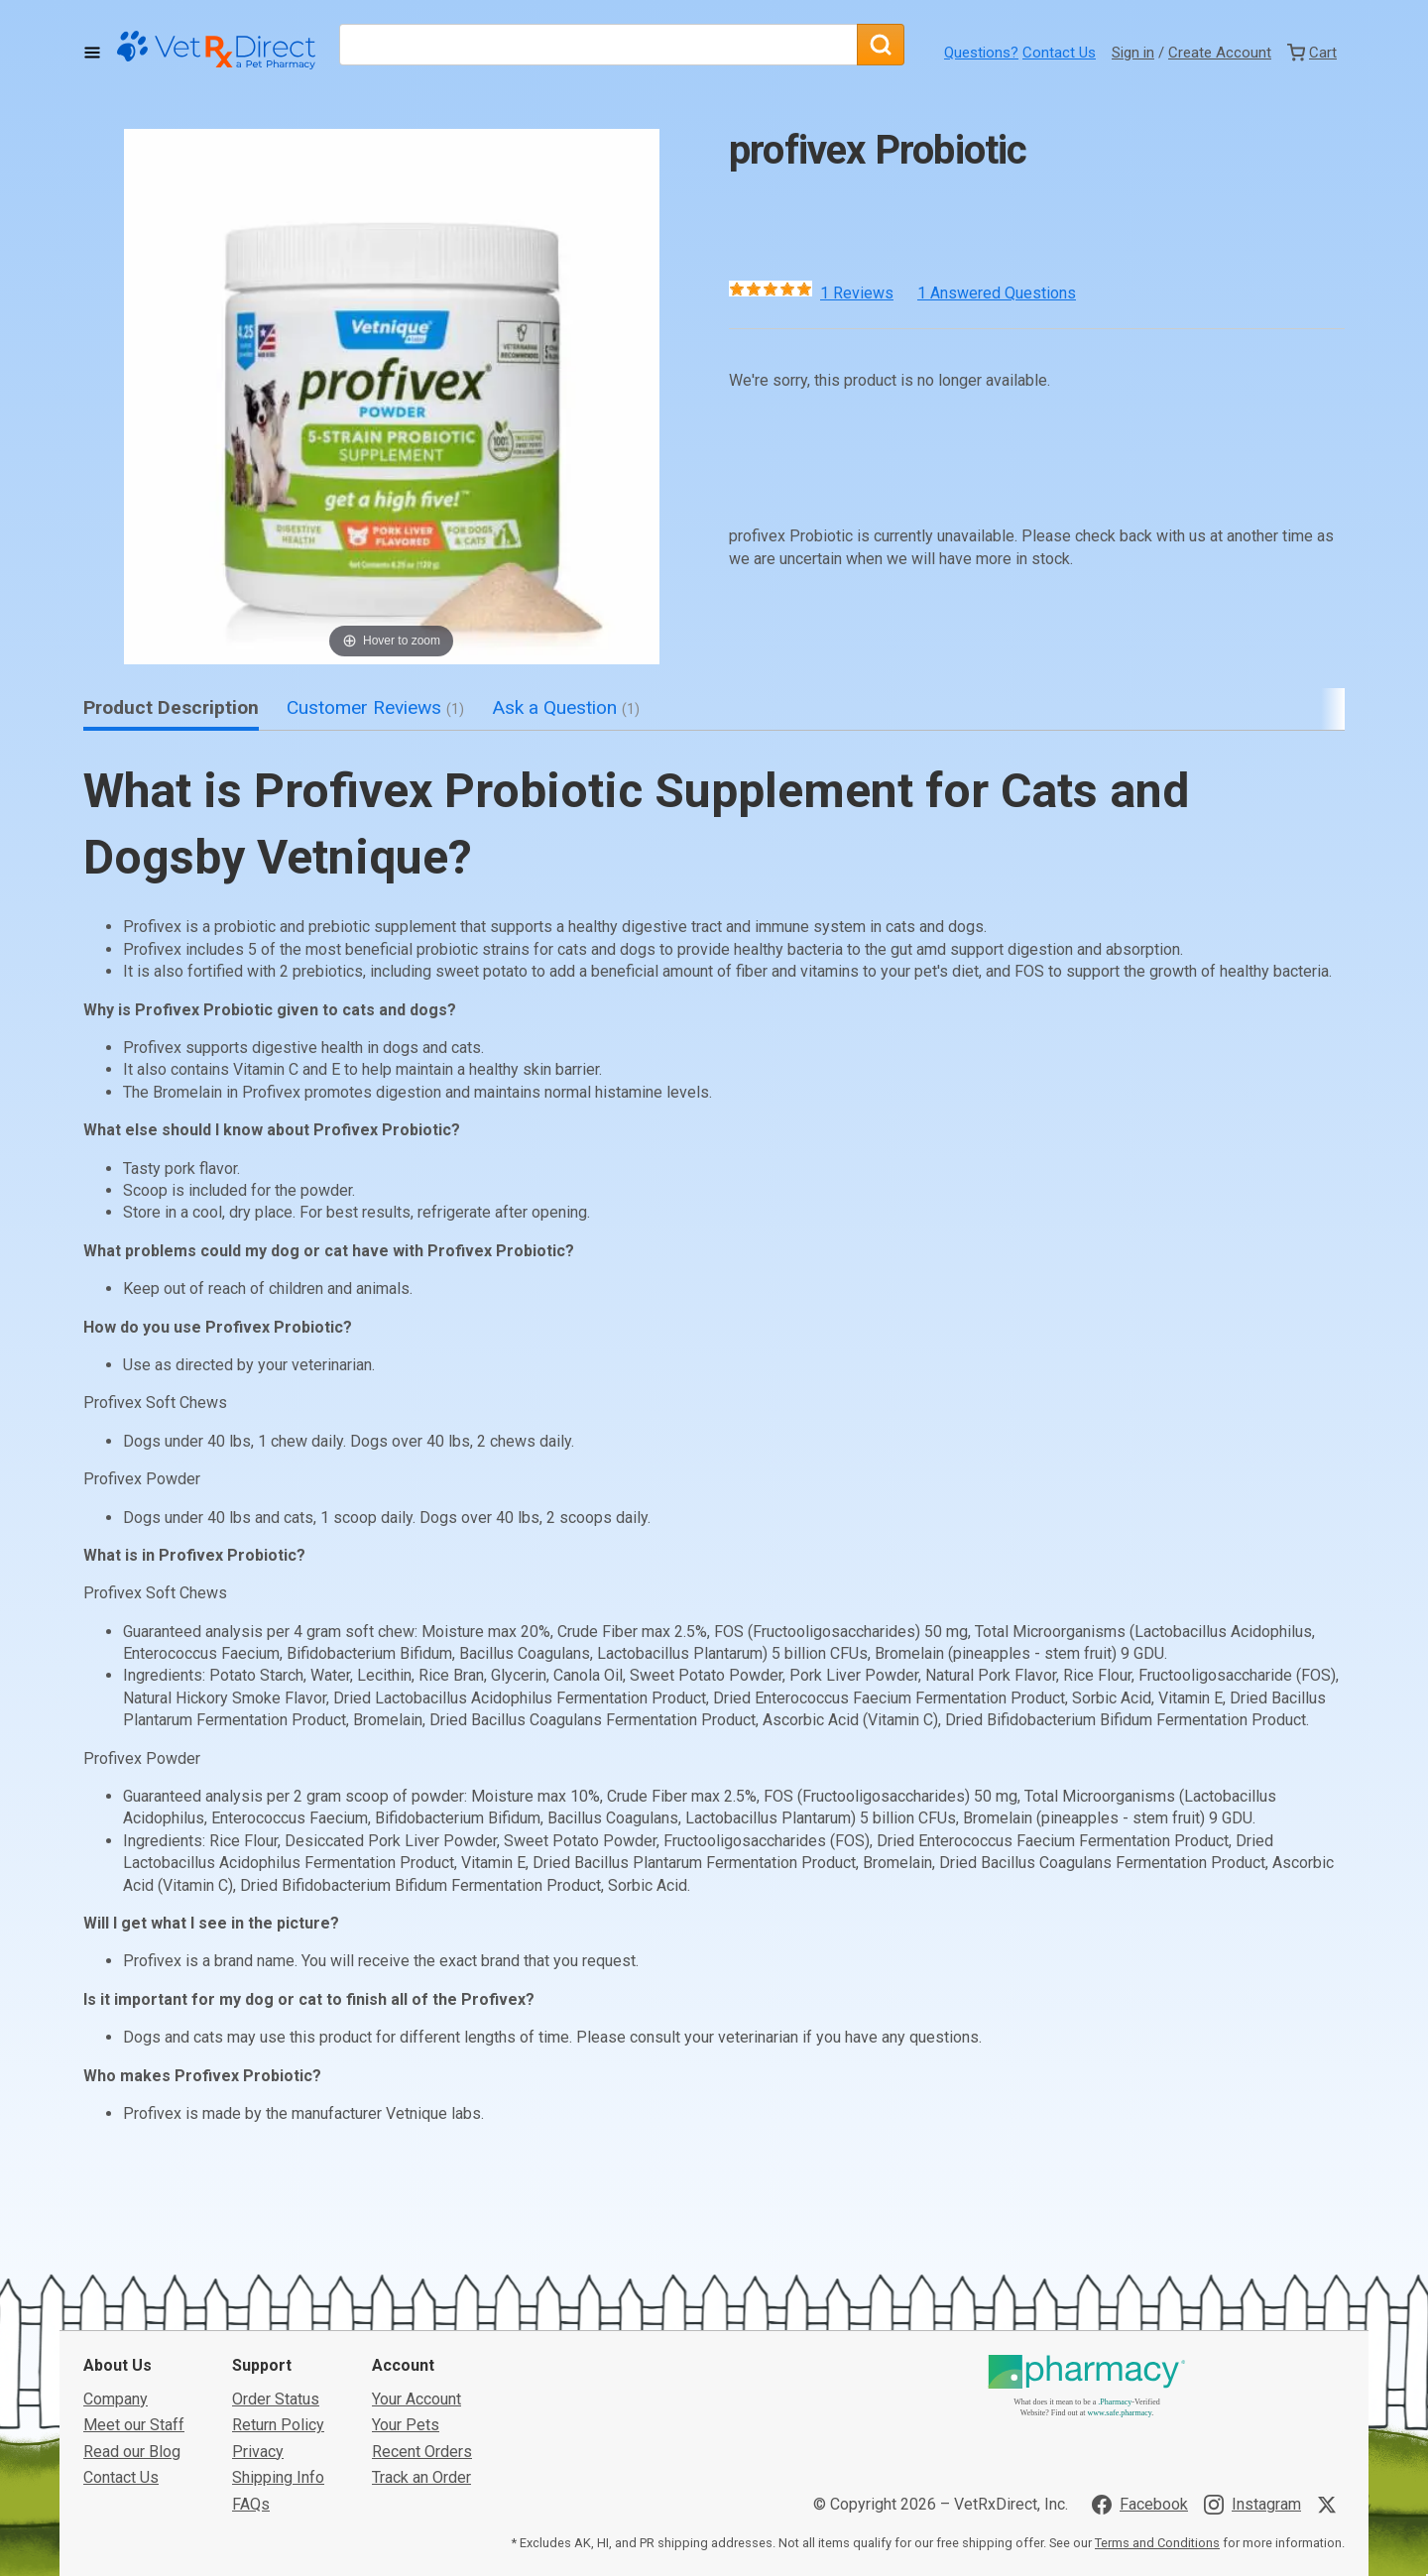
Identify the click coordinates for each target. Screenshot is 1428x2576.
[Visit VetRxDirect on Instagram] (1252, 2505)
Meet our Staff (133, 2424)
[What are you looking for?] (598, 44)
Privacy (258, 2451)
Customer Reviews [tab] (375, 707)
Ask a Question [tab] (566, 707)
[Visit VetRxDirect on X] (1331, 2505)
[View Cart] (1312, 52)
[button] (391, 396)
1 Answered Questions (996, 293)
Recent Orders (422, 2451)
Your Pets (405, 2424)
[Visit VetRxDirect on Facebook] (1140, 2505)
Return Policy (278, 2424)
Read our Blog (131, 2451)
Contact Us (1059, 52)
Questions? (981, 52)
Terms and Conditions (1157, 2542)
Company (115, 2399)
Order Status (275, 2399)
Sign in (1133, 52)
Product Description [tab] (171, 707)
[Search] (880, 44)
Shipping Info (278, 2477)
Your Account (416, 2399)
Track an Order (421, 2477)
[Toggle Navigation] (92, 52)
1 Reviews (856, 293)
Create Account (1219, 52)
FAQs (251, 2504)
